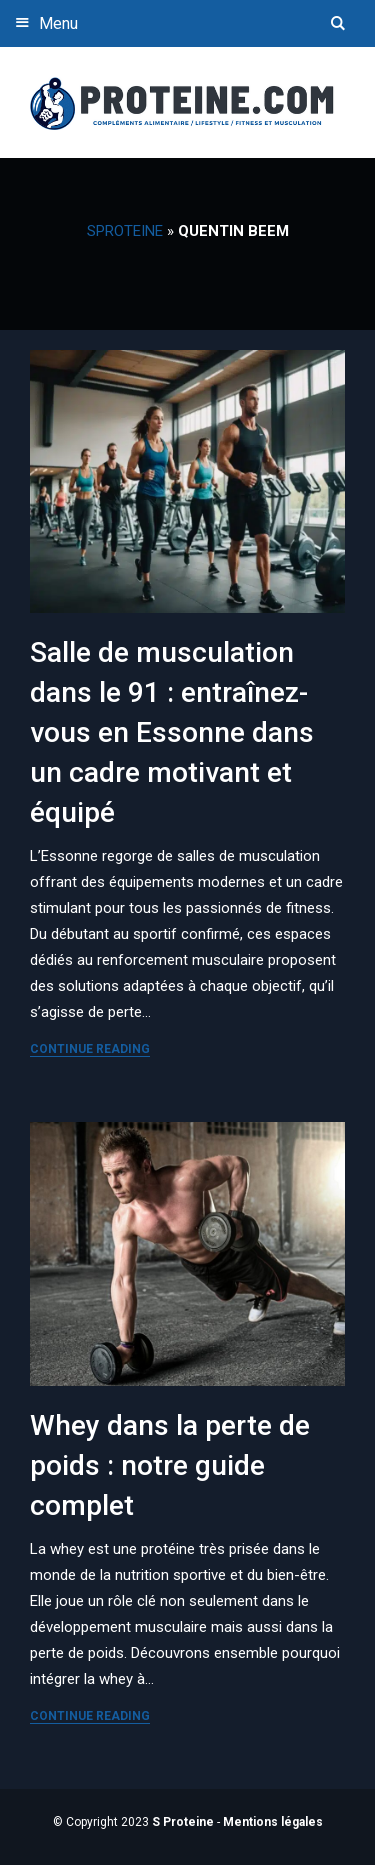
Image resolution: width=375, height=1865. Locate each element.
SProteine (125, 231)
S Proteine (183, 1822)
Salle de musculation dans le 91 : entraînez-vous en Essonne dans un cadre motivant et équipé (172, 732)
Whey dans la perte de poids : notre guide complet (170, 1465)
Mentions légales (273, 1822)
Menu (44, 22)
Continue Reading (90, 1049)
